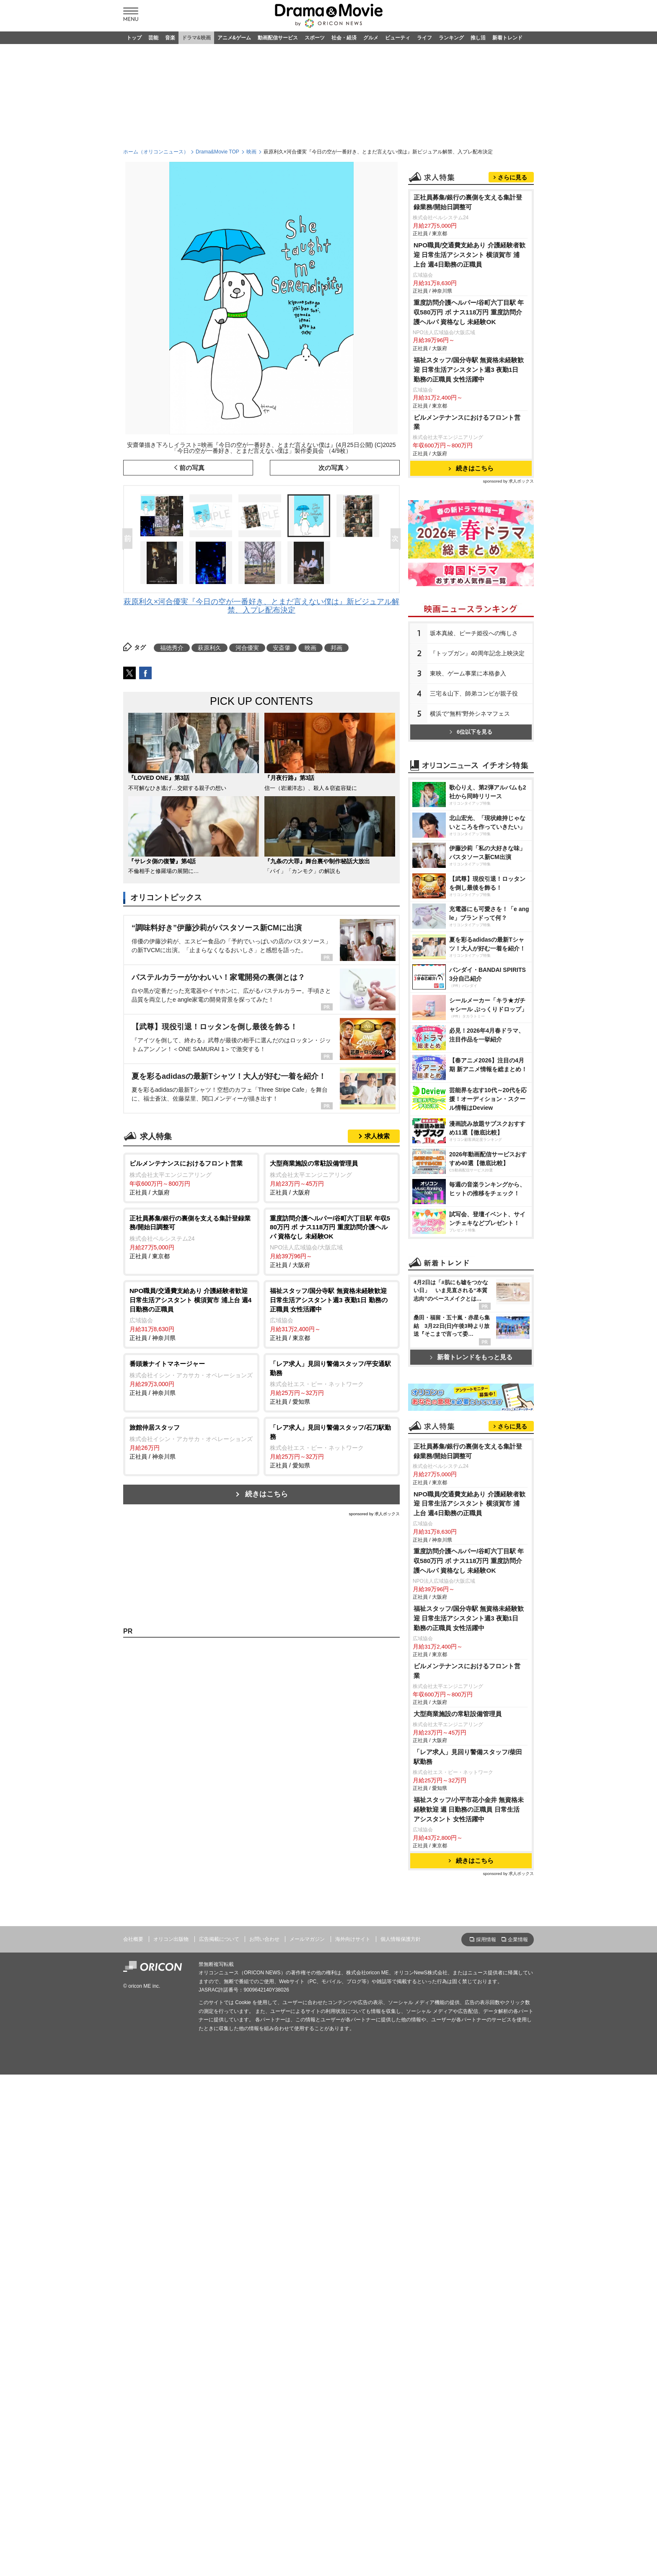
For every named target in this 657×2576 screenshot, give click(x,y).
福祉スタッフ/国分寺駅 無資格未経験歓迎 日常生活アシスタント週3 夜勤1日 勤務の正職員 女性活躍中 (469, 474)
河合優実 (247, 647)
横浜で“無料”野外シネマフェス (470, 818)
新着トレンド (507, 38)
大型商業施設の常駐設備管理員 (458, 2045)
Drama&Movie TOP (217, 152)
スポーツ (315, 38)
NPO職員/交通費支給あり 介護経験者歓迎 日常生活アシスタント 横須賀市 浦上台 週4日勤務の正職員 (469, 359)
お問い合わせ (264, 2270)
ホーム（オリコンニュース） (156, 152)
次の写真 (331, 467)
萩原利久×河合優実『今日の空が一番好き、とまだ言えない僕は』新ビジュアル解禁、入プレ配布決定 (262, 605)
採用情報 (486, 2271)
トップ (134, 38)
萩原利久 (209, 647)
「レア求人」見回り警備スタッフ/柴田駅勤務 (468, 2088)
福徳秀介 (172, 647)
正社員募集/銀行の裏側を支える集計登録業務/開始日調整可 (468, 307)
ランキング (451, 38)
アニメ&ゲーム (234, 38)
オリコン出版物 (171, 2270)
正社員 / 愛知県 (331, 1382)
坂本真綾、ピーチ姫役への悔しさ (474, 738)
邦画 (336, 647)
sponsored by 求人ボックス (374, 1513)
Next (397, 539)
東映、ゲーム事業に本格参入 (468, 778)
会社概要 (133, 2270)
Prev (129, 539)
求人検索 (377, 1136)
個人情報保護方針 (400, 2270)
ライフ (424, 38)
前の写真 (191, 467)
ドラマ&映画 (196, 38)
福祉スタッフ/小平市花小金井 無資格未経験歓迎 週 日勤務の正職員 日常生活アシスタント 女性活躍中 (469, 2140)
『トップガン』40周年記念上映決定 (477, 758)
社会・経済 (344, 38)
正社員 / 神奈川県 (191, 1313)
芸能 (153, 38)
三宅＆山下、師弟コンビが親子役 (474, 798)
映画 (251, 152)
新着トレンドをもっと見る (471, 1579)
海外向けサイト (352, 2270)
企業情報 (518, 2271)
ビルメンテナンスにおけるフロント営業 (467, 527)
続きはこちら (266, 1494)
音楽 (170, 38)
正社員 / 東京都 (191, 1236)
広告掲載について (219, 2270)
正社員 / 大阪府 (191, 1177)
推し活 (478, 38)
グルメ (370, 38)
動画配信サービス (278, 38)
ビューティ (397, 38)
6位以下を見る (471, 837)
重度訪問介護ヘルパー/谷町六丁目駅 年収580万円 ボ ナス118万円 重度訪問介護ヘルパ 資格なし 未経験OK (469, 417)
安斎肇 (281, 647)
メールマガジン (307, 2270)
